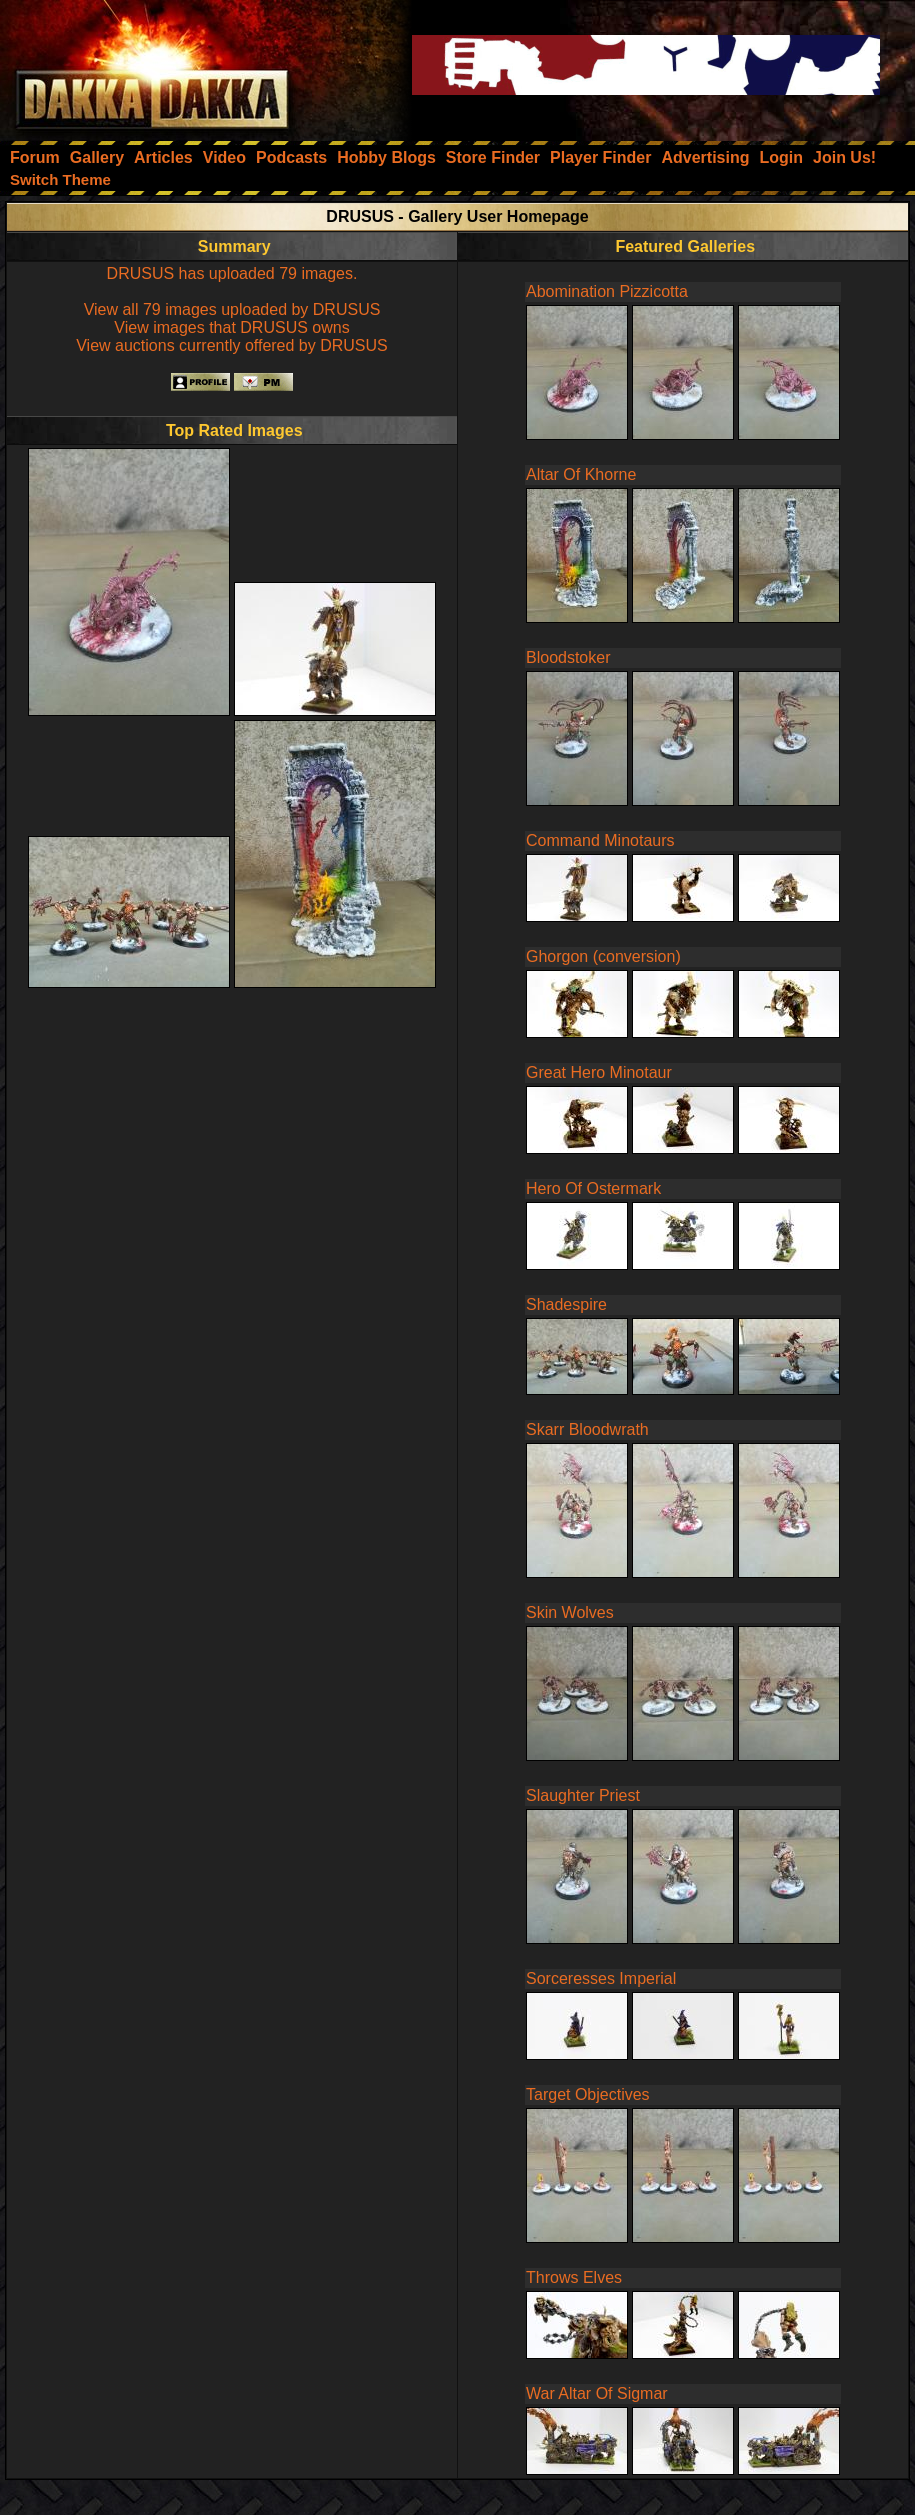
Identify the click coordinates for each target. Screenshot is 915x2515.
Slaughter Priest (583, 1795)
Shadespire (566, 1304)
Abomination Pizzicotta (607, 291)
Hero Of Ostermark (593, 1188)
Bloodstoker (568, 657)
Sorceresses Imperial (601, 1978)
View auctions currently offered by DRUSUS (232, 345)
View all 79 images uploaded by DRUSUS (232, 309)
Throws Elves (574, 2277)
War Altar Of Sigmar (597, 2393)
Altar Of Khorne (581, 474)
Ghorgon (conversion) (603, 956)
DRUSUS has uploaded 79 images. (232, 273)
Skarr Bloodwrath (587, 1429)
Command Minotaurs (600, 840)
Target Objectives (588, 2094)
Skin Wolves (570, 1612)
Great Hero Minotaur (599, 1072)
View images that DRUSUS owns (231, 327)
